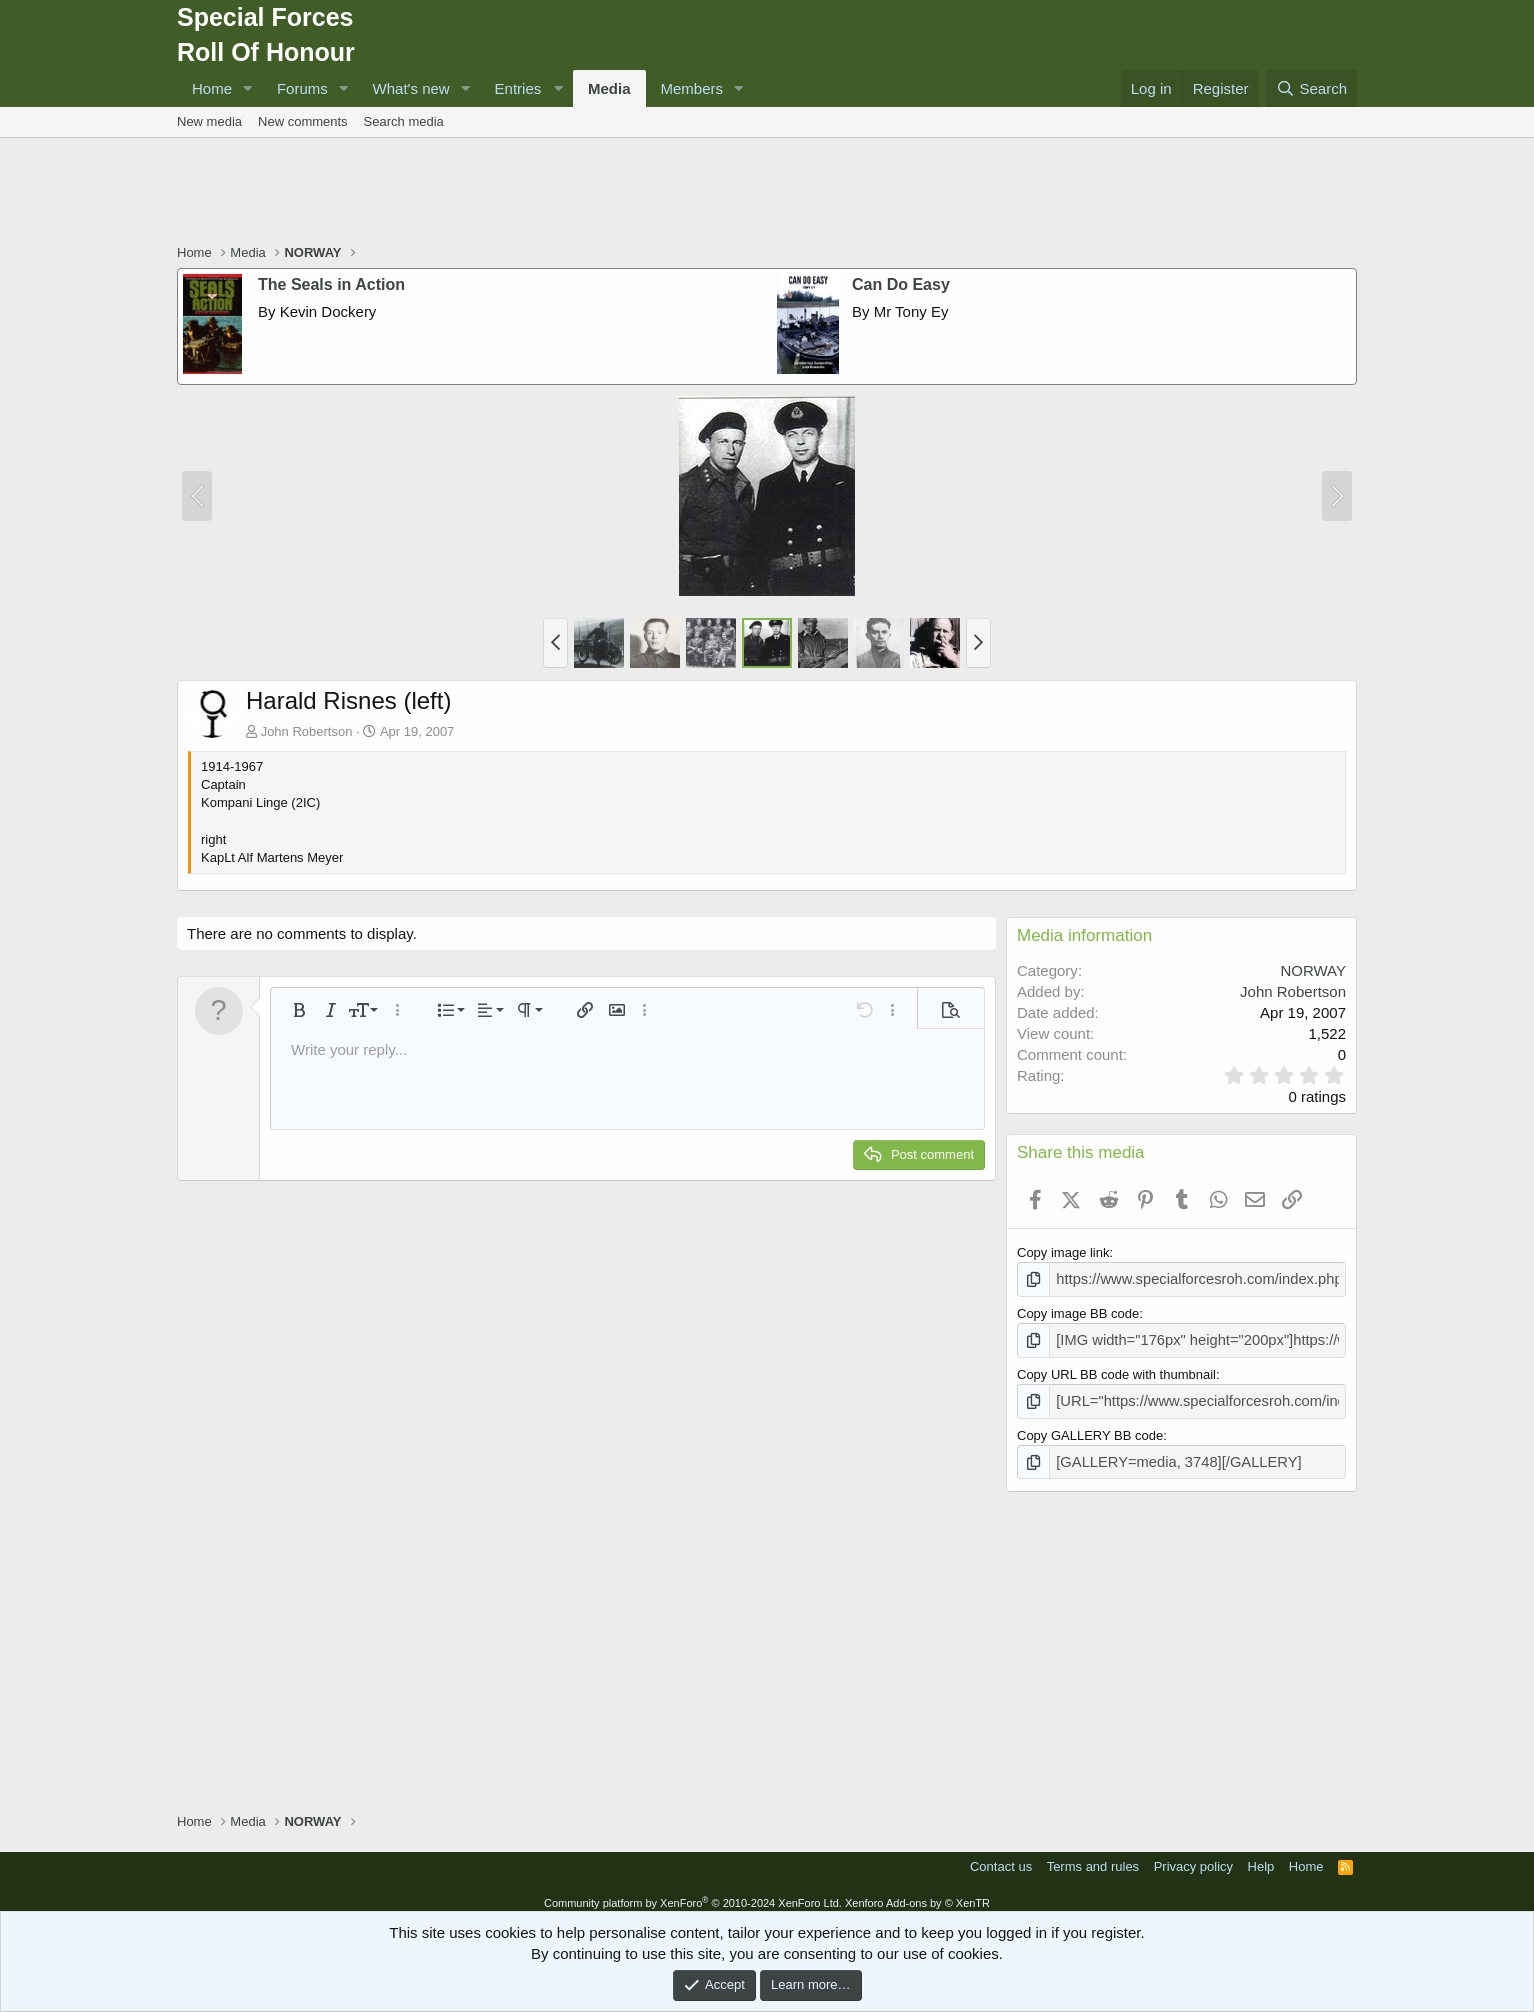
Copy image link (1063, 1252)
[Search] (1311, 88)
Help (1261, 1856)
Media (609, 88)
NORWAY (1313, 970)
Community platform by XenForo (693, 1893)
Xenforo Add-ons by (917, 1893)
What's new (411, 88)
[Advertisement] (767, 193)
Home (212, 88)
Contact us (1001, 1856)
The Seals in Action (331, 284)
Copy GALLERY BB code (1090, 1427)
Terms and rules (1093, 1856)
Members (692, 88)
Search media (404, 121)
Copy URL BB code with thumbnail (1116, 1369)
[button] (248, 88)
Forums (302, 88)
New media (209, 121)
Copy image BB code (1078, 1311)
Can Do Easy (901, 284)
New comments (303, 121)
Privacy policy (1193, 1856)
